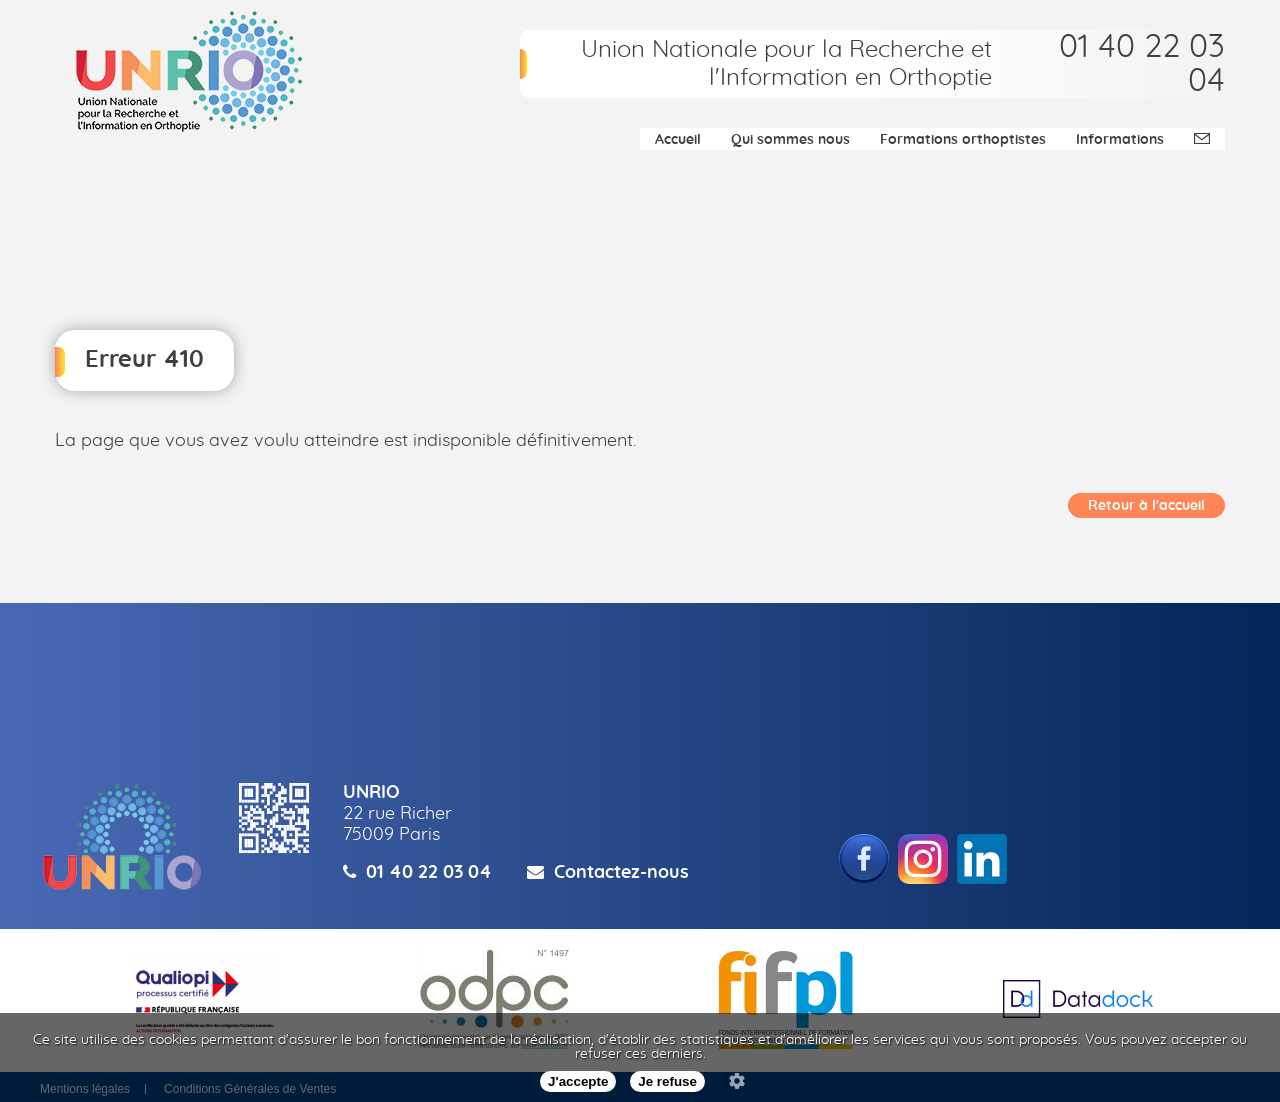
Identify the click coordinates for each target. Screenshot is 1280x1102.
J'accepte (578, 1081)
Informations (1120, 140)
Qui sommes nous (790, 140)
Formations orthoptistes (963, 140)
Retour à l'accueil (1146, 506)
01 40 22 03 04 (429, 873)
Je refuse (667, 1081)
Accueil (678, 140)
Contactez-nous (621, 873)
